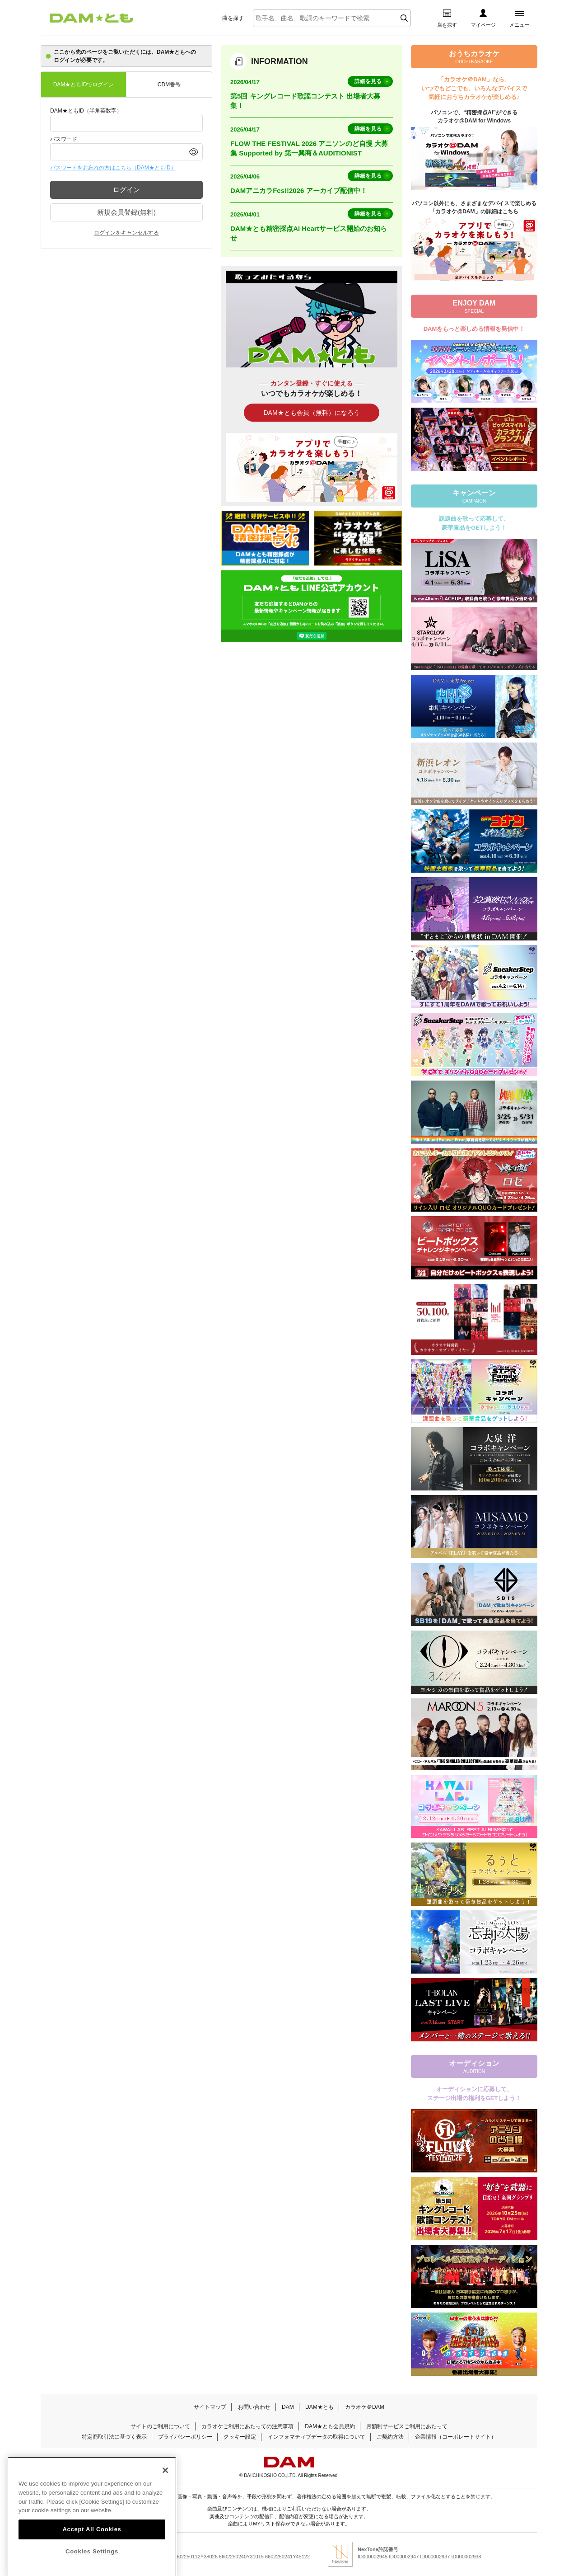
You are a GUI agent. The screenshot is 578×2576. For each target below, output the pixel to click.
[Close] (165, 2487)
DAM (288, 2407)
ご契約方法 (390, 2437)
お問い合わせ (254, 2407)
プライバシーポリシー (185, 2437)
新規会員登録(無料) (126, 212)
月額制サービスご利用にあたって (406, 2426)
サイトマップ (210, 2407)
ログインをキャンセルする (126, 233)
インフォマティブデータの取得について (316, 2437)
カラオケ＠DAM (364, 2407)
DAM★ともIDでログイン (83, 84)
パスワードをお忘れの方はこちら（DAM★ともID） (113, 168)
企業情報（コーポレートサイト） (455, 2437)
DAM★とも (319, 2407)
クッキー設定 (240, 2437)
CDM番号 (169, 84)
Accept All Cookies (91, 2545)
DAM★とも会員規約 (330, 2426)
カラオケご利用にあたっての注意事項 (247, 2426)
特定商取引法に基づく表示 (114, 2437)
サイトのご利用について (160, 2426)
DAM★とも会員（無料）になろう (311, 412)
